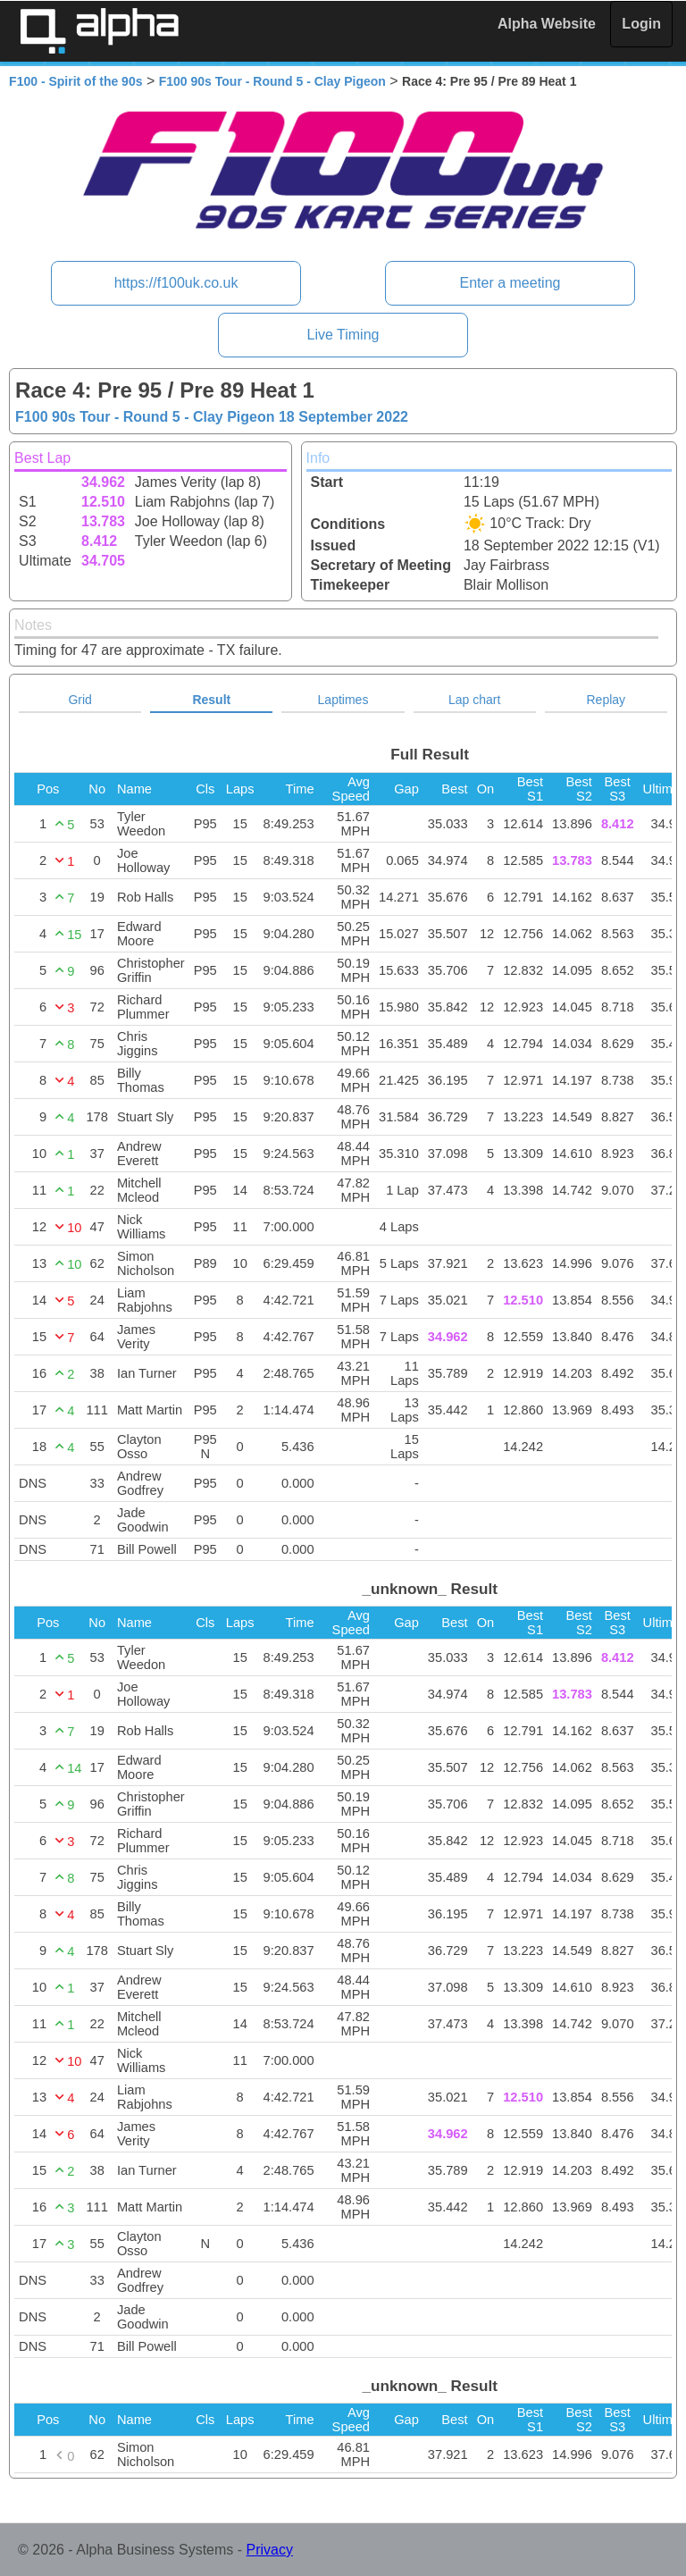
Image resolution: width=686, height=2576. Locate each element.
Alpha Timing (99, 31)
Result (211, 699)
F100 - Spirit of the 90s (75, 81)
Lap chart (474, 699)
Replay (606, 699)
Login (641, 23)
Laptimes (343, 699)
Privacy (270, 2549)
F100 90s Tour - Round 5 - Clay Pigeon (272, 81)
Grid (79, 699)
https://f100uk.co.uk (176, 282)
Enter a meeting (509, 282)
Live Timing (343, 334)
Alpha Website (547, 23)
